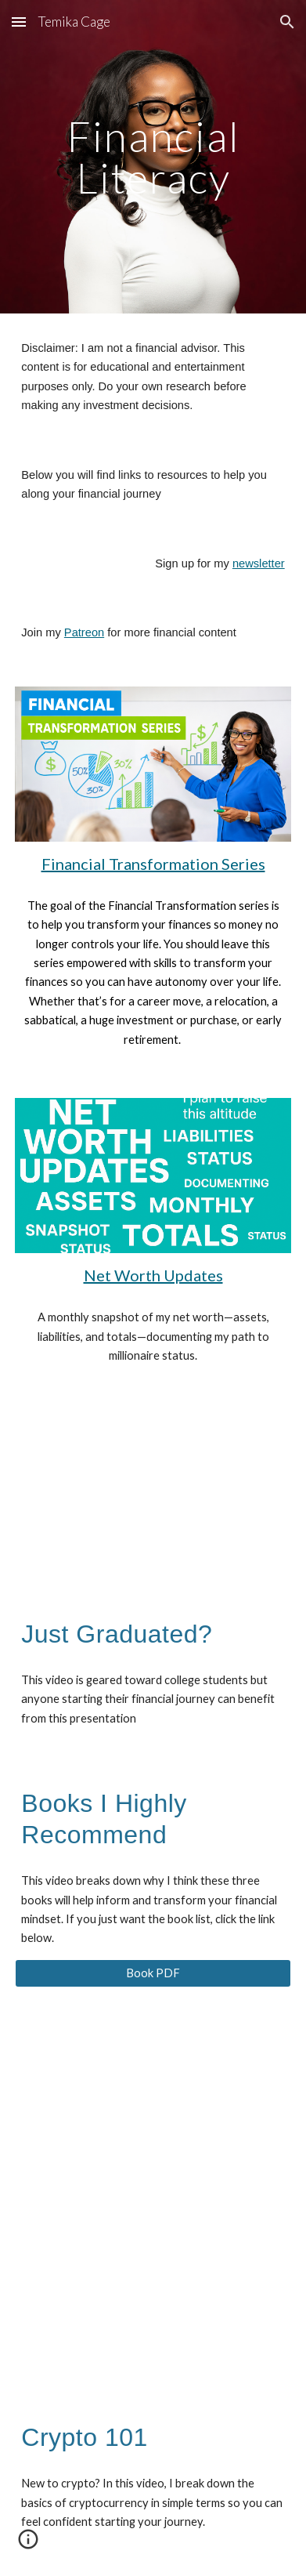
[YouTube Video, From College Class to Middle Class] (152, 1492)
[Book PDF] (153, 1973)
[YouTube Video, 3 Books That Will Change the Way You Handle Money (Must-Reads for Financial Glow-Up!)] (152, 2102)
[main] (152, 157)
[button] (19, 21)
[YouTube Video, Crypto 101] (152, 2295)
